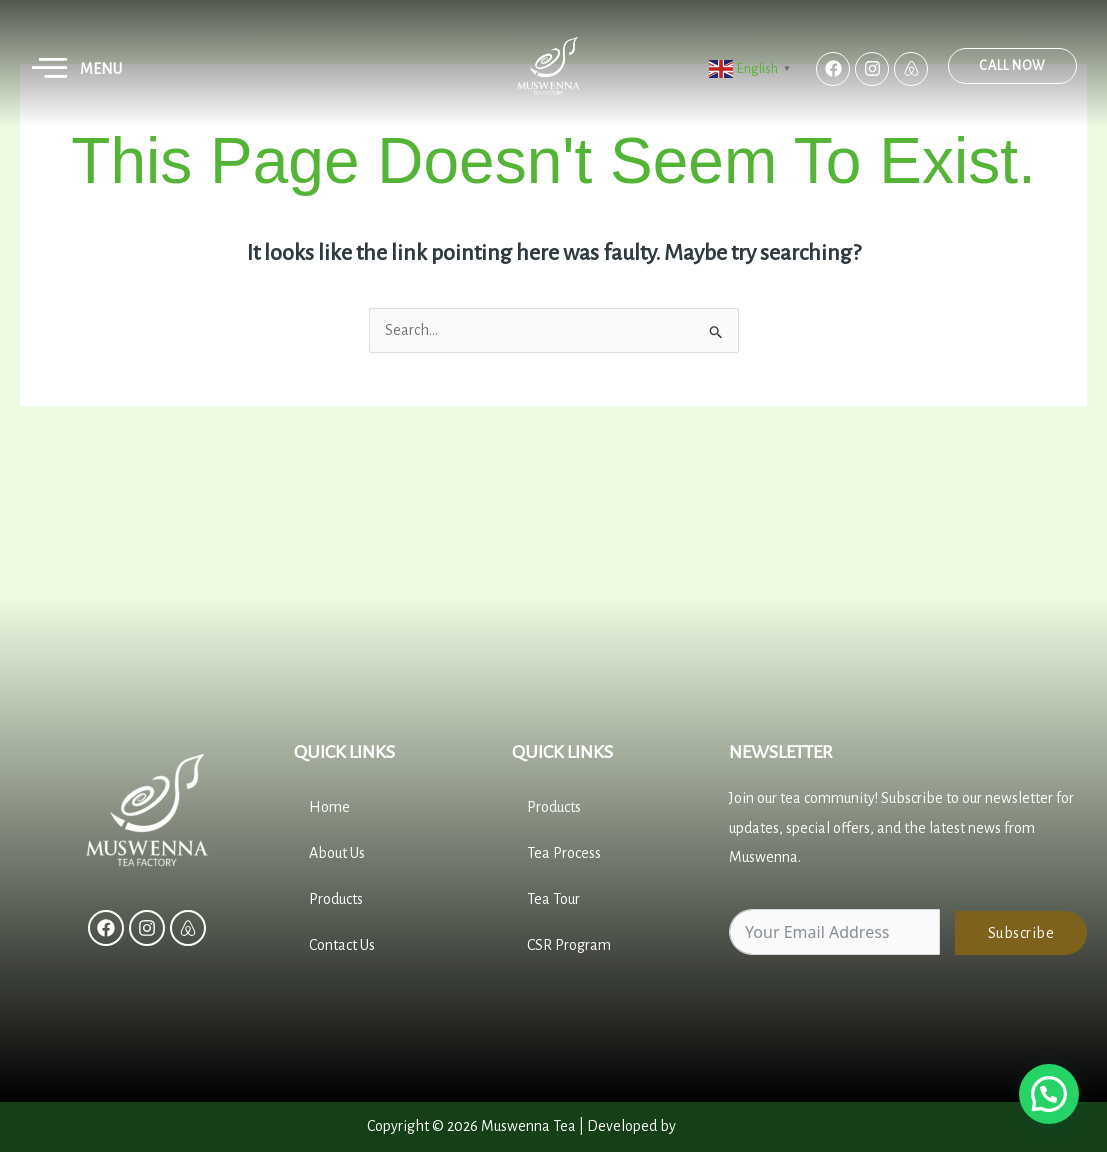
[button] (50, 68)
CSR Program (569, 945)
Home (329, 807)
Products (336, 899)
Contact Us (342, 945)
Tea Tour (553, 899)
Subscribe (1021, 933)
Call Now (1028, 65)
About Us (337, 853)
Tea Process (564, 853)
